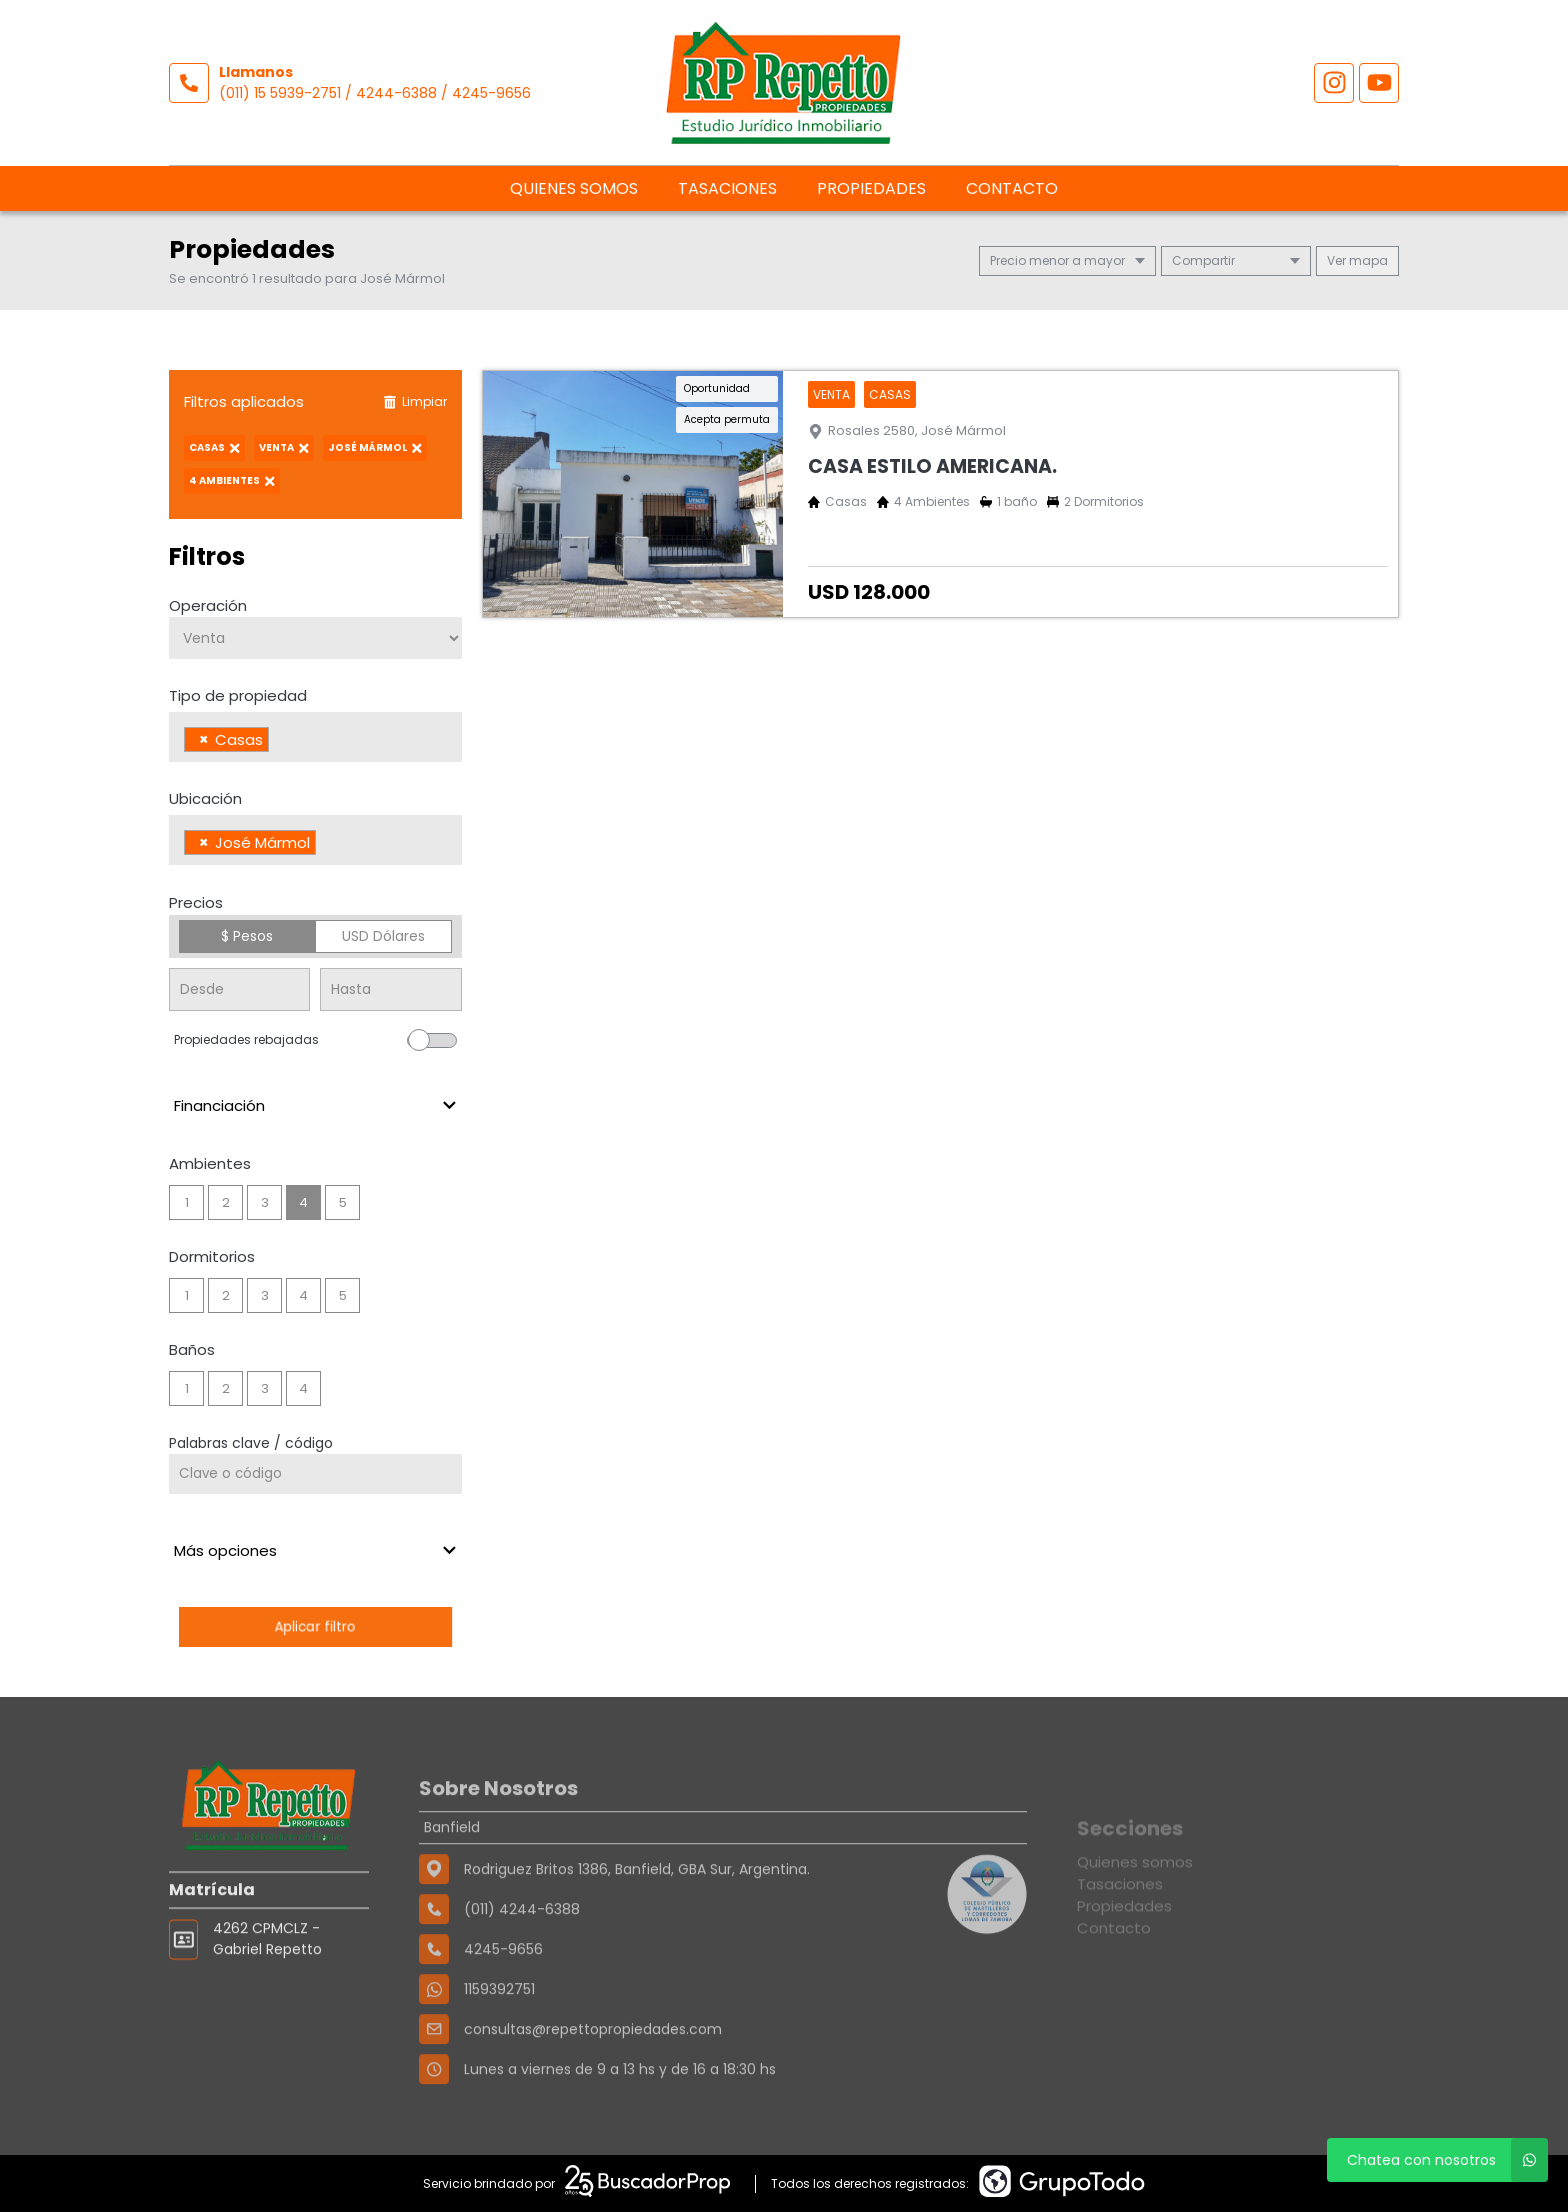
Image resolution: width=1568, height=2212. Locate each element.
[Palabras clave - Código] (315, 1474)
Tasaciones (727, 188)
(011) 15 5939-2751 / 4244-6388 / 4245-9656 (375, 93)
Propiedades (871, 188)
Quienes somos (574, 188)
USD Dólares (383, 936)
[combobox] (315, 737)
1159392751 (499, 2053)
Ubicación (205, 798)
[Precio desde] (239, 989)
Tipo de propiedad (238, 695)
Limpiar (415, 401)
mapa (1357, 260)
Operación (208, 605)
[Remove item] (204, 739)
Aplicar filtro (315, 1626)
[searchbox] (279, 742)
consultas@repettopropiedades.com (593, 2093)
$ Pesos (247, 936)
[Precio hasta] (390, 989)
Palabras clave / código (251, 1443)
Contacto (1012, 188)
